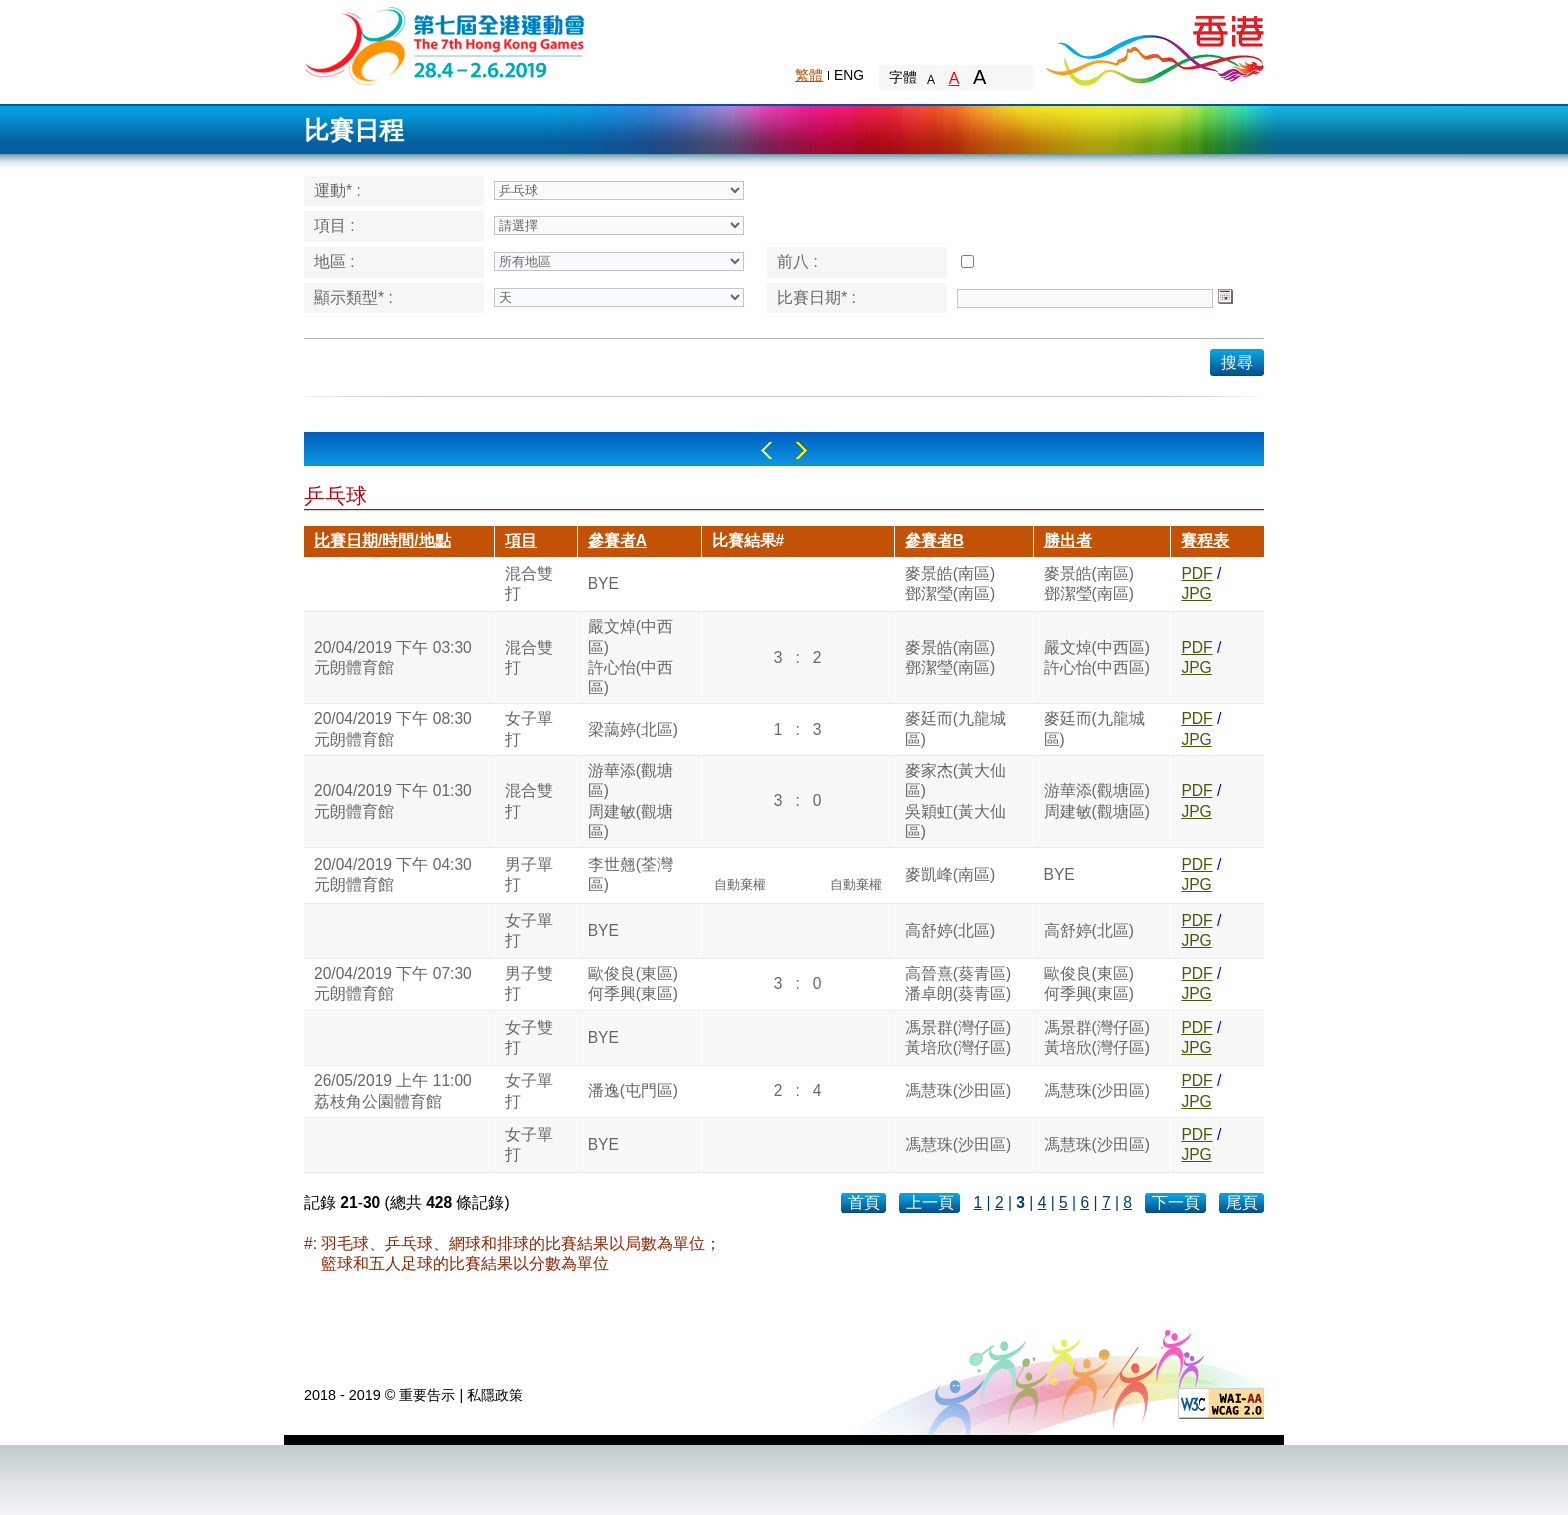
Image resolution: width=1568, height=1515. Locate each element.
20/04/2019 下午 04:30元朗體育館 (393, 874)
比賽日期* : (816, 297)
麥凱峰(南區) (950, 874)
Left (766, 450)
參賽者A (617, 540)
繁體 (809, 75)
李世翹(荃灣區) (630, 874)
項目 (521, 540)
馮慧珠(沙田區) (958, 1090)
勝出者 (1068, 540)
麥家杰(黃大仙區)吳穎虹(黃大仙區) (955, 801)
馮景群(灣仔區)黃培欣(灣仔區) (958, 1037)
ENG (849, 75)
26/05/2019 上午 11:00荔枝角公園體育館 (393, 1090)
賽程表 (1205, 540)
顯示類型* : (353, 297)
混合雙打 (529, 583)
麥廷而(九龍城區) (955, 728)
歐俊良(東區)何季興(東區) (633, 983)
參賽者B (934, 540)
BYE (603, 583)
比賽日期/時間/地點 (382, 540)
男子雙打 (529, 983)
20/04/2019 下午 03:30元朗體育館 (393, 657)
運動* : (337, 190)
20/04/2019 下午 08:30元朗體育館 (393, 728)
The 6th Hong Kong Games (445, 44)
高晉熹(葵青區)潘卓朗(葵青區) (958, 983)
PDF (1196, 573)
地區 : (334, 261)
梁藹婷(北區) (633, 729)
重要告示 (427, 1395)
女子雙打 (529, 1037)
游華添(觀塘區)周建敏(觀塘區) (630, 801)
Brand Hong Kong (1154, 45)
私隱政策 (495, 1395)
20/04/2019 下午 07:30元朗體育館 (393, 983)
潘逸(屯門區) (633, 1090)
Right (801, 450)
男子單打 (529, 874)
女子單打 (529, 728)
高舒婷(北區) (950, 930)
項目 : (334, 225)
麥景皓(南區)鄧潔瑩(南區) (950, 583)
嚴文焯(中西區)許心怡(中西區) (630, 657)
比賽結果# (748, 540)
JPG (1196, 593)
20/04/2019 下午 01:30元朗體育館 (393, 800)
